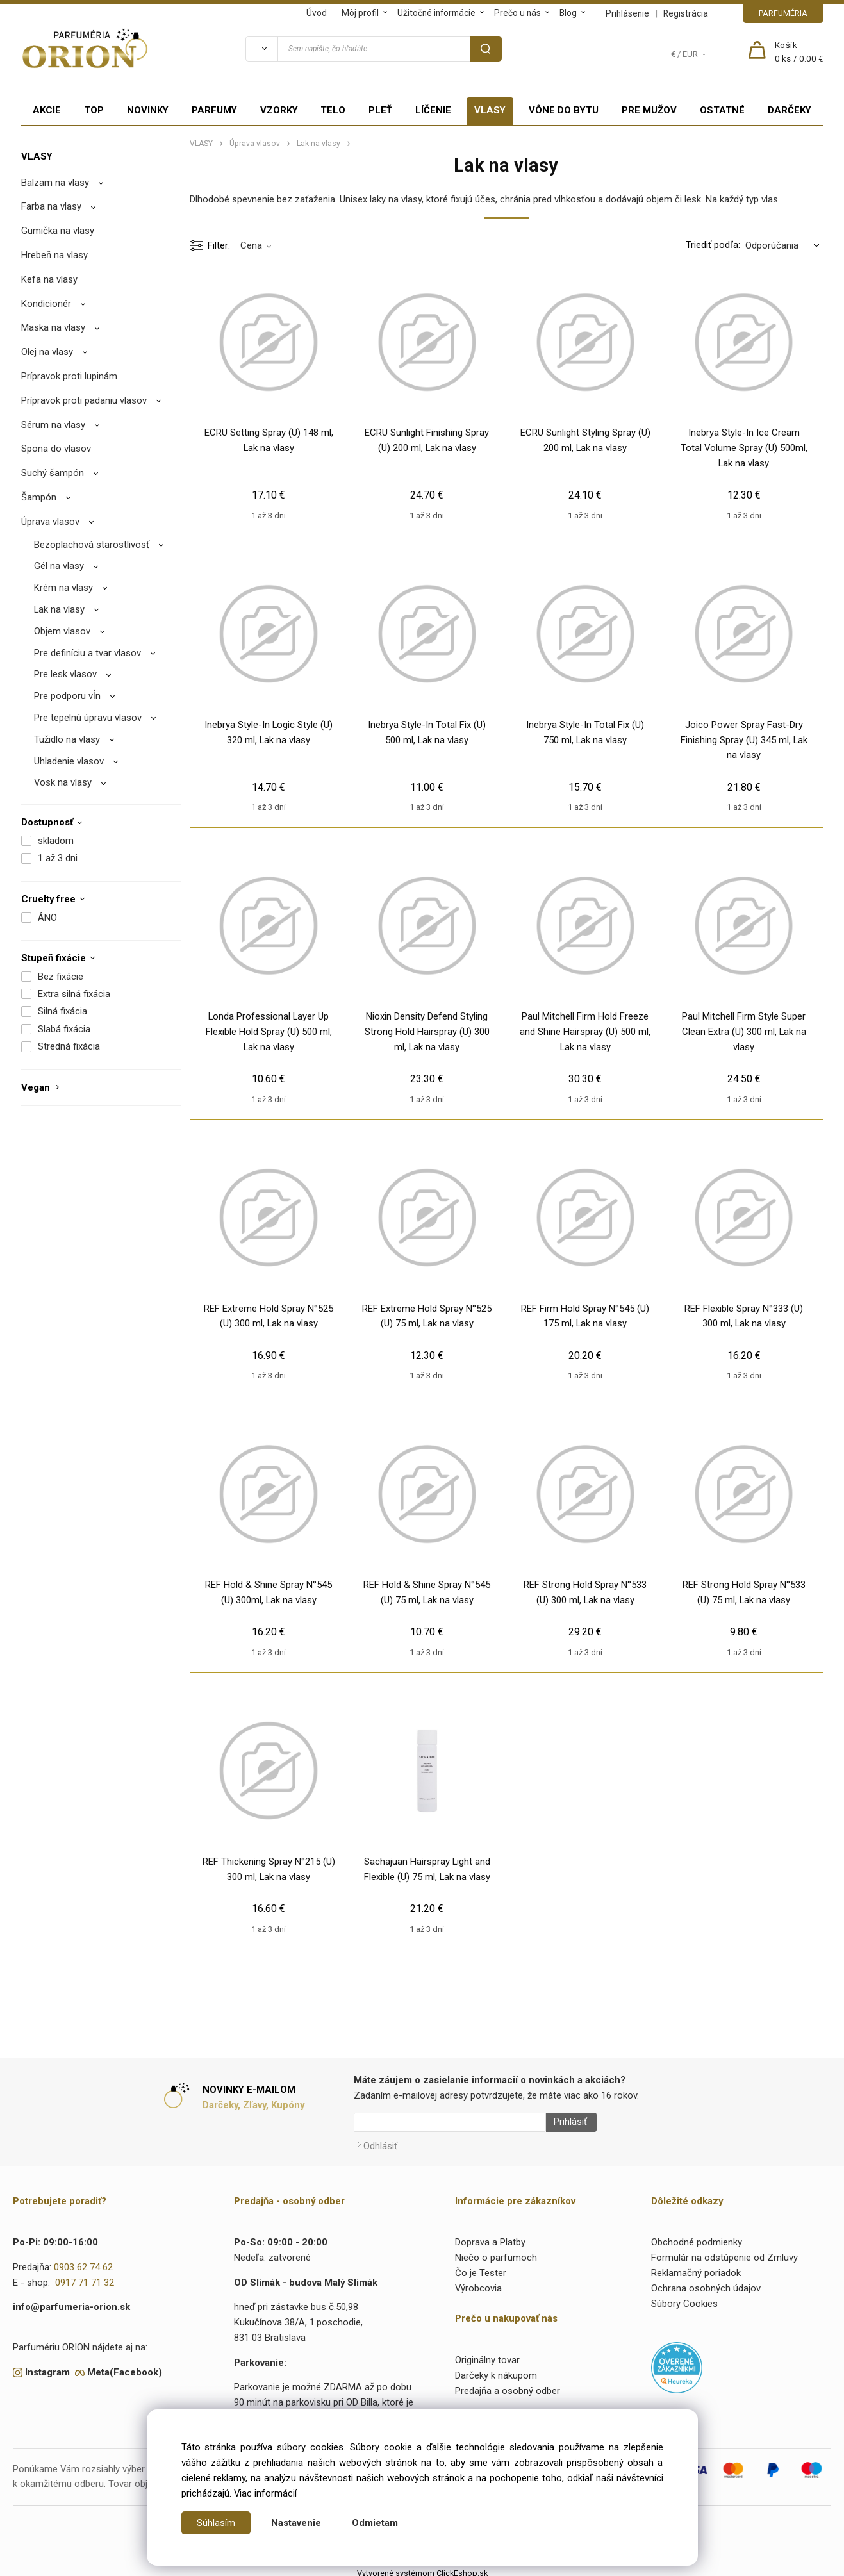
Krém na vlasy (63, 587)
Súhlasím (216, 2523)
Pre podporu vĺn (67, 696)
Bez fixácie (60, 976)
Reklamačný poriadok (696, 2268)
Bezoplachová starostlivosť (91, 544)
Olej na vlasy (47, 352)
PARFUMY (214, 110)
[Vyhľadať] (261, 49)
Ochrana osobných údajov (706, 2283)
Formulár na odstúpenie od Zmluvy (724, 2252)
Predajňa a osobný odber (507, 2385)
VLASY (490, 110)
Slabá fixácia (64, 1029)
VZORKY (279, 110)
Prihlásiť (566, 2122)
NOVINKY (148, 110)
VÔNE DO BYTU (564, 110)
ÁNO (47, 917)
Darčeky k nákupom (496, 2370)
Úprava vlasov (50, 521)
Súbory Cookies (684, 2298)
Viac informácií (265, 2493)
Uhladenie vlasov (69, 761)
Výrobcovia (478, 2283)
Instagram (47, 2367)
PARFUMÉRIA (783, 13)
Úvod (316, 13)
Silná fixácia (62, 1011)
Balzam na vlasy (55, 182)
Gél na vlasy (59, 566)
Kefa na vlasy (49, 279)
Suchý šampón (52, 473)
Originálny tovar (487, 2355)
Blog (568, 13)
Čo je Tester (480, 2268)
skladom (56, 841)
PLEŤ (380, 110)
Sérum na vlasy (53, 425)
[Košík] (799, 52)
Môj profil (360, 13)
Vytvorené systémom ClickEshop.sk (422, 2568)
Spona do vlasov (56, 448)
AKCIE (47, 110)
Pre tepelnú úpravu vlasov (88, 717)
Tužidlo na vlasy (67, 739)
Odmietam (375, 2523)
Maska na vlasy (53, 327)
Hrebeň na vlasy (54, 255)
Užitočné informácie (436, 13)
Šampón (38, 497)
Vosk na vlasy (63, 782)
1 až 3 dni (58, 858)
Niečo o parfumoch (496, 2252)
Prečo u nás (517, 13)
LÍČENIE (433, 110)
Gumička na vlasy (57, 230)
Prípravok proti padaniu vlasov (84, 400)
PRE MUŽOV (649, 110)
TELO (332, 110)
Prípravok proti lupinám (69, 376)
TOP (94, 110)
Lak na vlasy (59, 609)
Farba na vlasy (51, 206)
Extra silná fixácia (74, 994)
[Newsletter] (450, 2122)
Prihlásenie (627, 13)
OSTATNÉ (722, 110)
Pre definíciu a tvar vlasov (87, 653)
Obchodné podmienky (696, 2237)
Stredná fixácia (69, 1046)
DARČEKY (789, 110)
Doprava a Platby (490, 2237)
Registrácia (685, 13)
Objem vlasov (62, 631)
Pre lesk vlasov (65, 674)
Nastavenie (296, 2523)
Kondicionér (46, 304)
